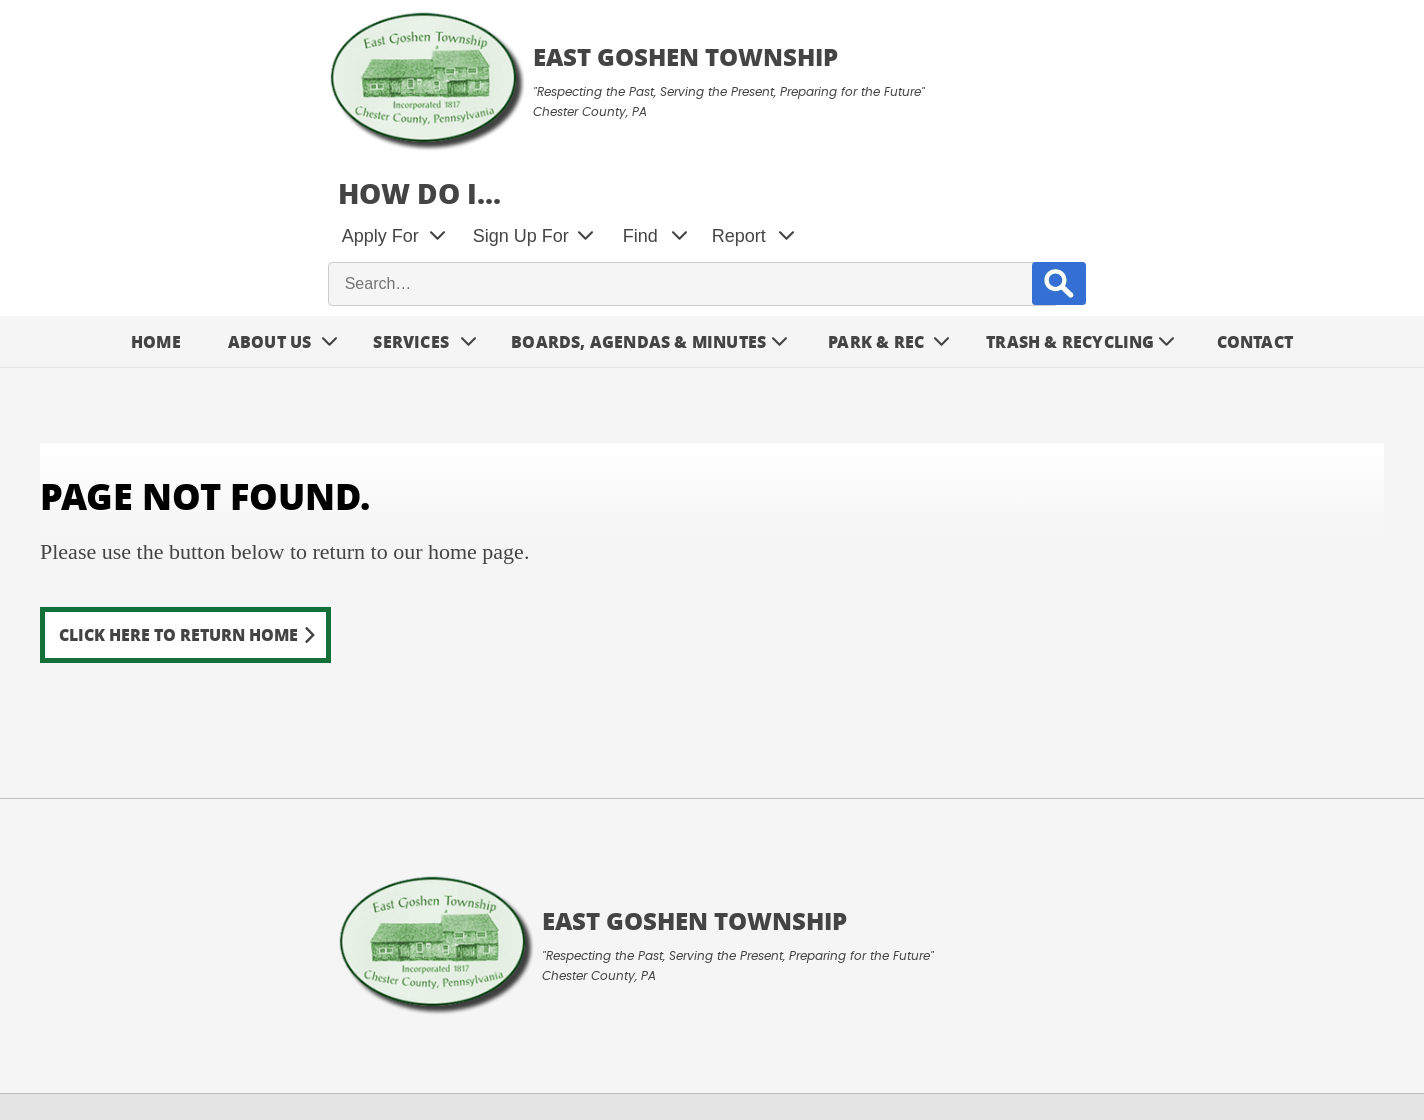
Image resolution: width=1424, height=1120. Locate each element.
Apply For (764, 90)
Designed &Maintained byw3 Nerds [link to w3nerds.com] (1333, 1031)
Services (411, 196)
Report (1123, 90)
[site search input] (1040, 139)
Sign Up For (905, 90)
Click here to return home (178, 489)
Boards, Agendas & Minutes (638, 196)
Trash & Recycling (1070, 196)
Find (1024, 90)
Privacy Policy (265, 1056)
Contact (1255, 196)
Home (156, 196)
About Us (270, 196)
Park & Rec (876, 196)
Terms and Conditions (107, 1056)
